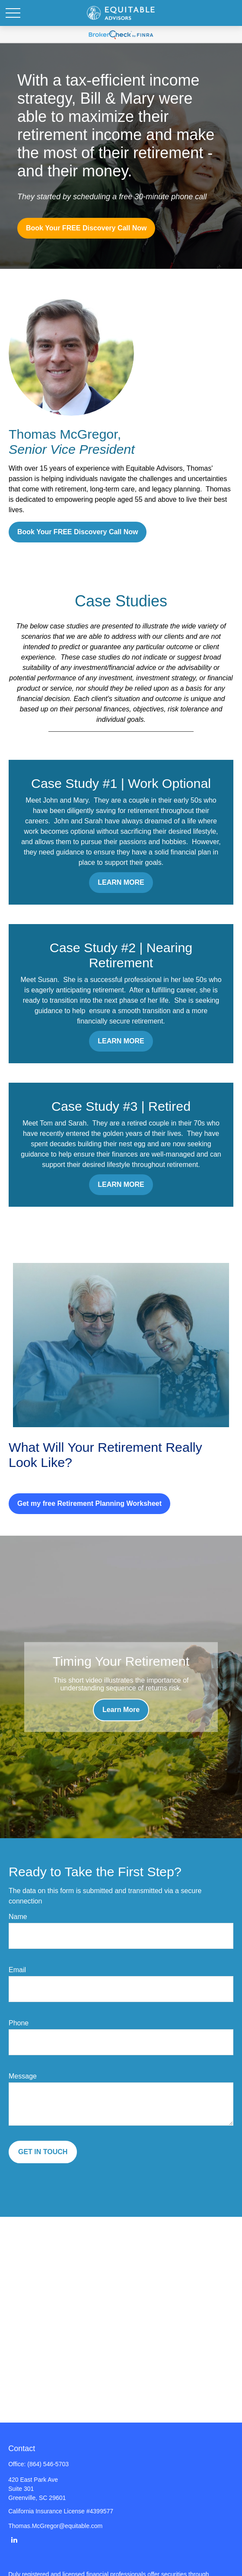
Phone (19, 2023)
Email (17, 1969)
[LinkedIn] (14, 2539)
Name (18, 1916)
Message (23, 2076)
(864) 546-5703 (48, 2464)
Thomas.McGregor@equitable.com (55, 2525)
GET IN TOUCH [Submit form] (42, 2151)
